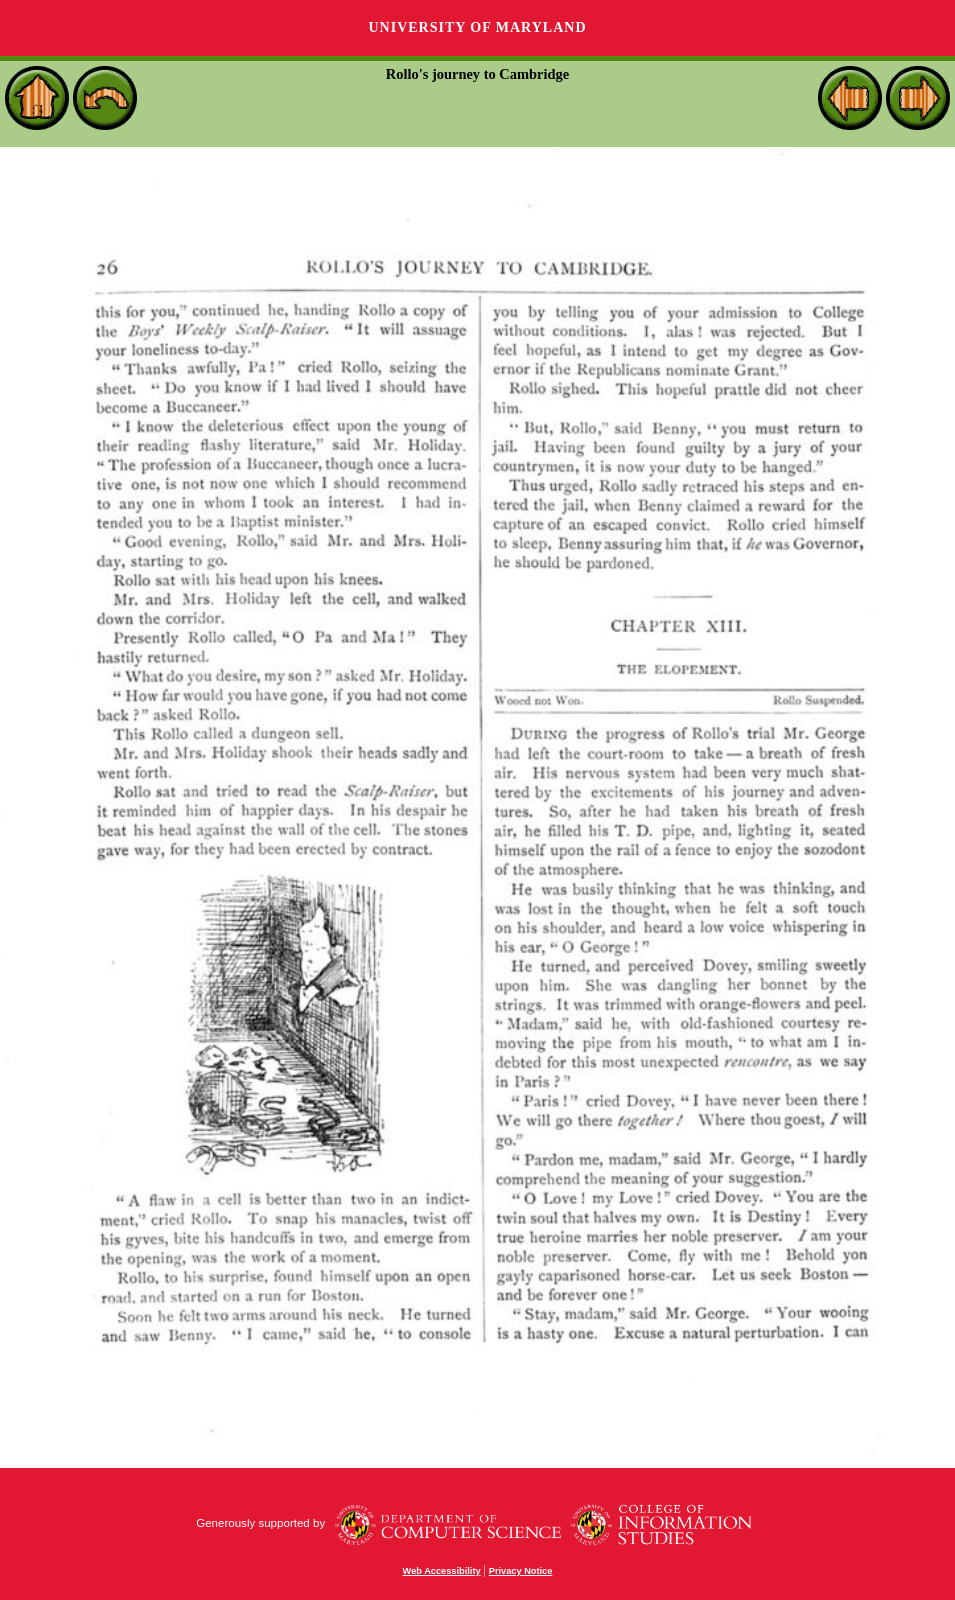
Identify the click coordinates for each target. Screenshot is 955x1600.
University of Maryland (477, 27)
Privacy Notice (521, 1571)
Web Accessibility (442, 1571)
